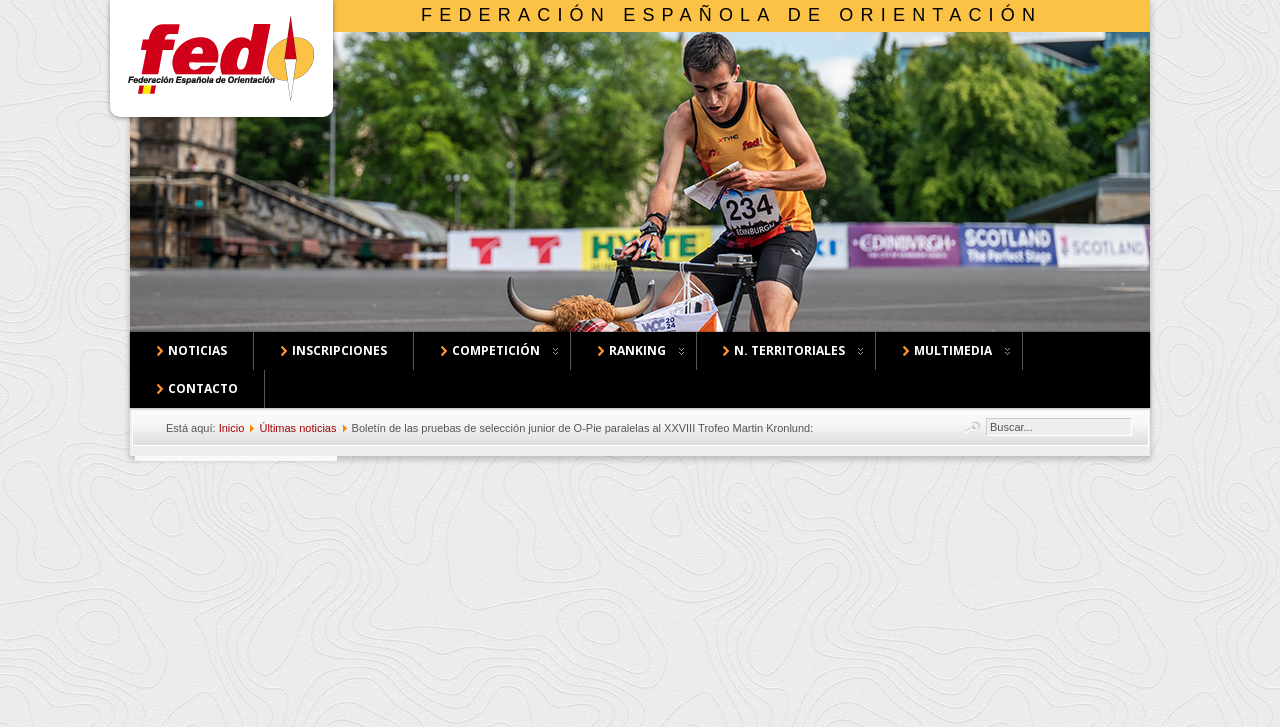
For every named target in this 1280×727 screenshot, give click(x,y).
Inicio (232, 428)
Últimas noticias (297, 428)
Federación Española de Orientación (731, 15)
